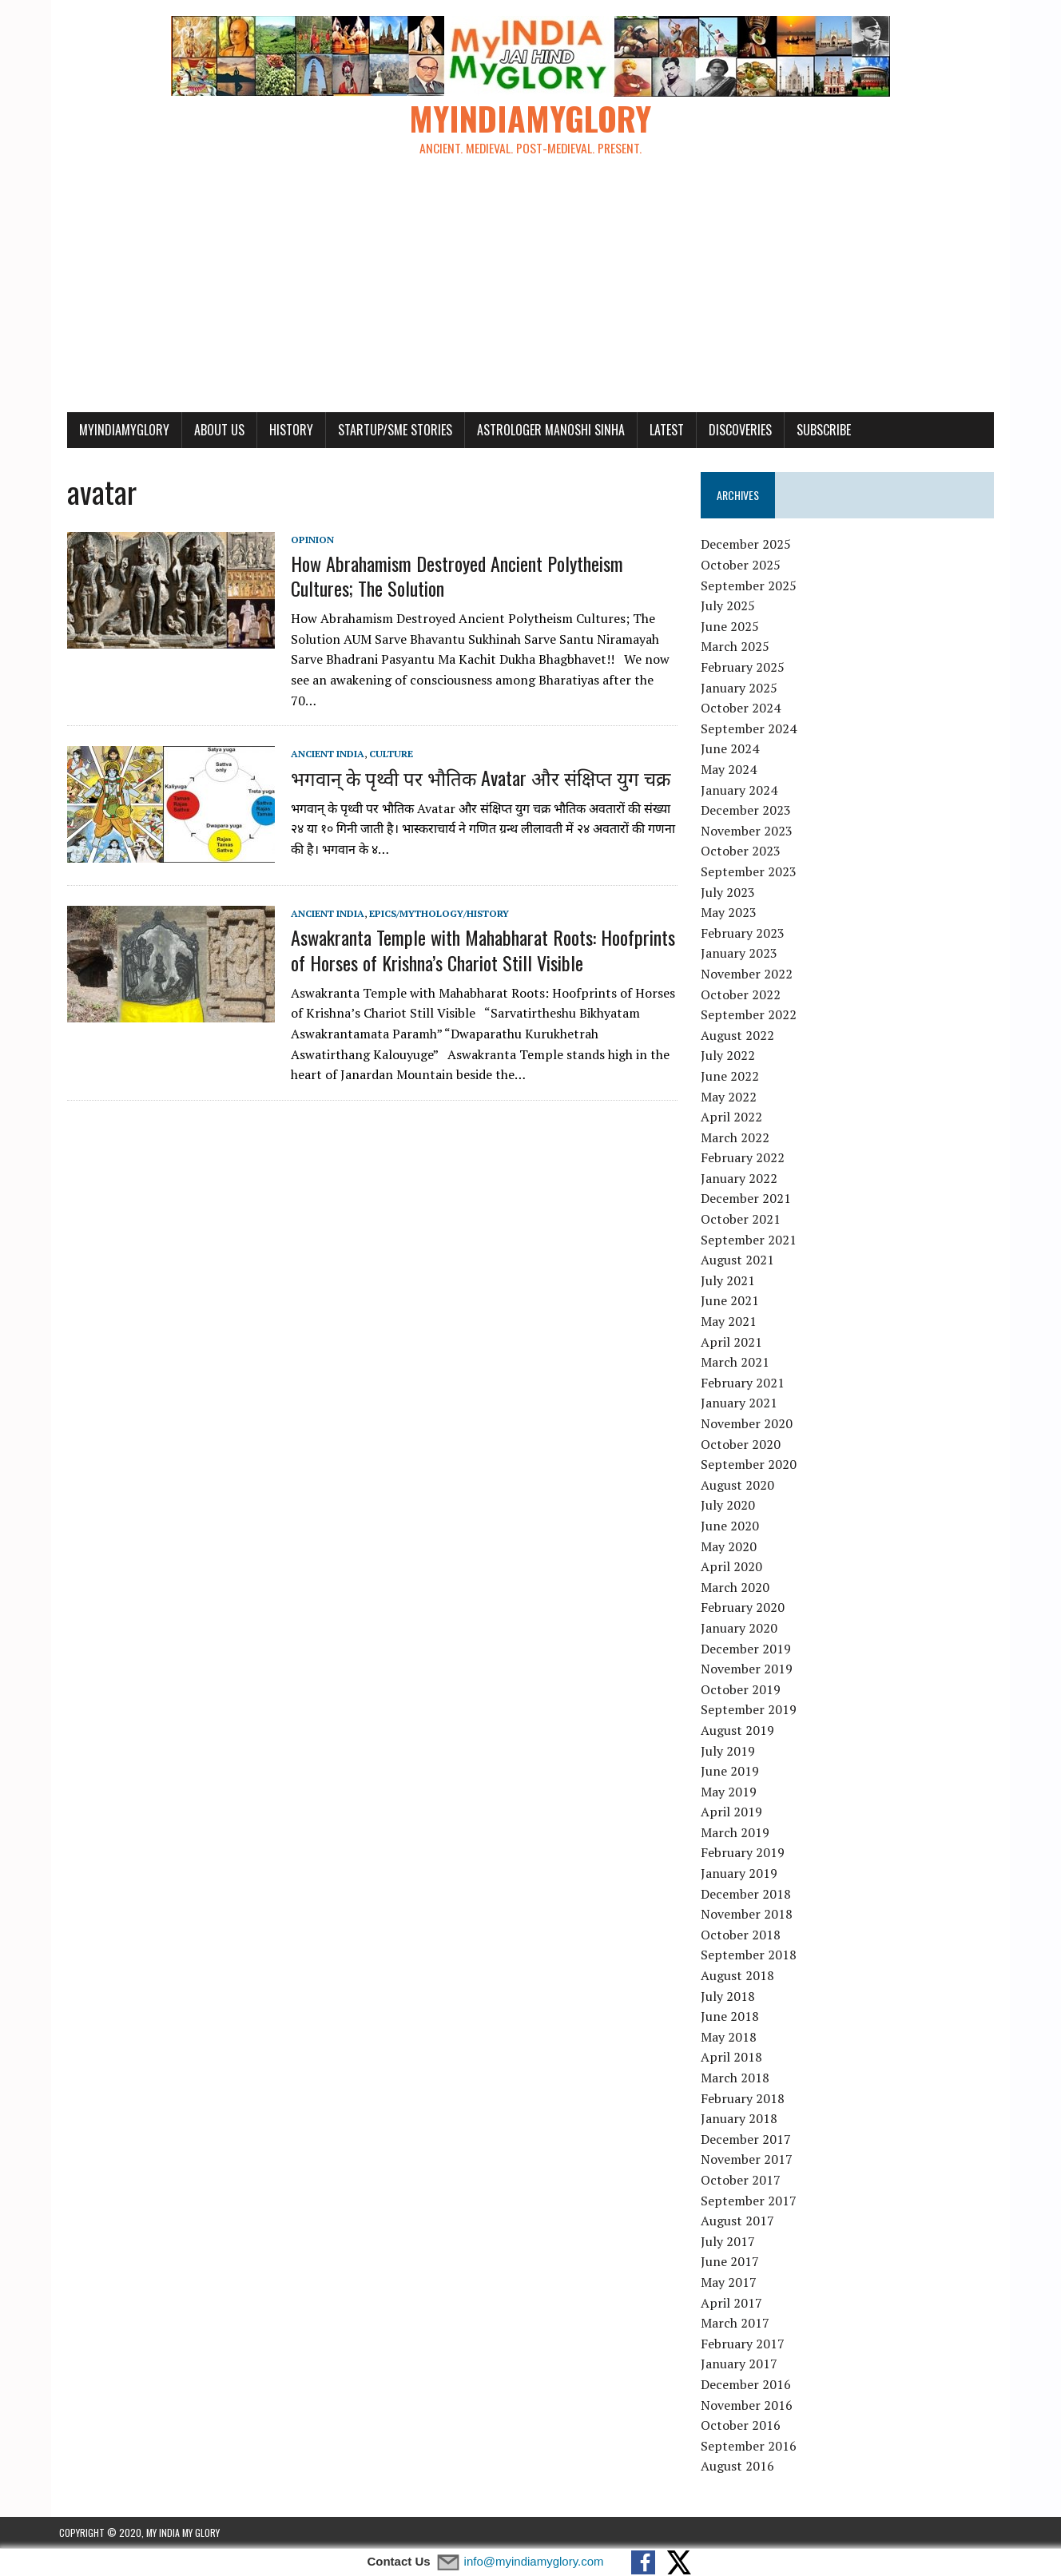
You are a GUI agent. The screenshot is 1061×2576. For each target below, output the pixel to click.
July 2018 (730, 1996)
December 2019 (748, 1648)
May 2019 (731, 1791)
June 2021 (732, 1301)
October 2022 (743, 994)
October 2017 (743, 2180)
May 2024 (731, 770)
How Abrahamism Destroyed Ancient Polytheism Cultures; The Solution (449, 576)
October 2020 (743, 1444)
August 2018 (740, 1976)
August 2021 (740, 1260)
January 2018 (741, 2119)
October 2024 (743, 708)
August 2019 (740, 1731)
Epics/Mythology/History (431, 893)
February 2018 (745, 2098)
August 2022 (740, 1035)
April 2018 (734, 2057)
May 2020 (731, 1546)
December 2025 (748, 545)
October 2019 (743, 1689)
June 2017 (732, 2262)
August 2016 (740, 2466)
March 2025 (737, 647)
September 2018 (751, 1955)
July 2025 (730, 606)
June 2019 (732, 1771)
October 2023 (743, 851)
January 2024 (741, 790)
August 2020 (740, 1485)
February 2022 (745, 1158)
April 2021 (734, 1342)
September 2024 (751, 729)
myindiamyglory (116, 429)
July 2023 (730, 892)
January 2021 (741, 1403)
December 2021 (748, 1199)
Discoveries (732, 429)
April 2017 (734, 2303)
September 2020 (751, 1465)
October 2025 (743, 565)
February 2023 (745, 933)
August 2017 (740, 2221)
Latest (659, 429)
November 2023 (749, 830)
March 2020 (737, 1587)
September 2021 (751, 1239)
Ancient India (319, 734)
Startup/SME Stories (387, 429)
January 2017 (741, 2364)
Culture (383, 734)
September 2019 (751, 1710)
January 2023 (741, 954)
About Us (211, 429)
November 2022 (749, 974)
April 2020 (734, 1567)
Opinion (304, 540)
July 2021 (730, 1281)
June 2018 (732, 2017)
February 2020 (745, 1608)
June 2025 (732, 627)
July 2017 (730, 2241)
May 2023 (731, 913)
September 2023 (751, 872)
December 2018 (748, 1894)
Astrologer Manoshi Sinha (543, 429)
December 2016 (748, 2385)
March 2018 (737, 2078)
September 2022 (751, 1015)
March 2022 (737, 1137)
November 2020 (749, 1424)
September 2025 (751, 585)
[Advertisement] (530, 292)
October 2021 (743, 1219)
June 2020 (732, 1526)
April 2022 (734, 1117)
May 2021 (731, 1322)
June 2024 (732, 749)
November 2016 (749, 2405)
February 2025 (745, 668)
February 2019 (745, 1853)
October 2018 (743, 1935)
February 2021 (745, 1383)
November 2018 (749, 1914)
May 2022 (731, 1096)
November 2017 (749, 2160)
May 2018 (731, 2037)
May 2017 (731, 2283)
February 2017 (745, 2343)
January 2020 (741, 1628)
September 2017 (751, 2200)
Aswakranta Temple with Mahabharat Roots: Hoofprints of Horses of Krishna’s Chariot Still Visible (475, 930)
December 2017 (748, 2139)
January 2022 (741, 1179)
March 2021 (737, 1362)
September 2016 (751, 2446)
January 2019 (741, 1874)
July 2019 (730, 1751)
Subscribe (816, 429)
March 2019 (737, 1833)
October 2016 (743, 2426)
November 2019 (749, 1669)
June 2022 (732, 1077)
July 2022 (730, 1056)
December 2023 (748, 811)
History (283, 429)
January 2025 (741, 688)
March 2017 (737, 2323)
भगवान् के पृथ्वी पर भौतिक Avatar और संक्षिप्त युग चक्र (472, 758)
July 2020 (730, 1505)
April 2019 (734, 1812)
